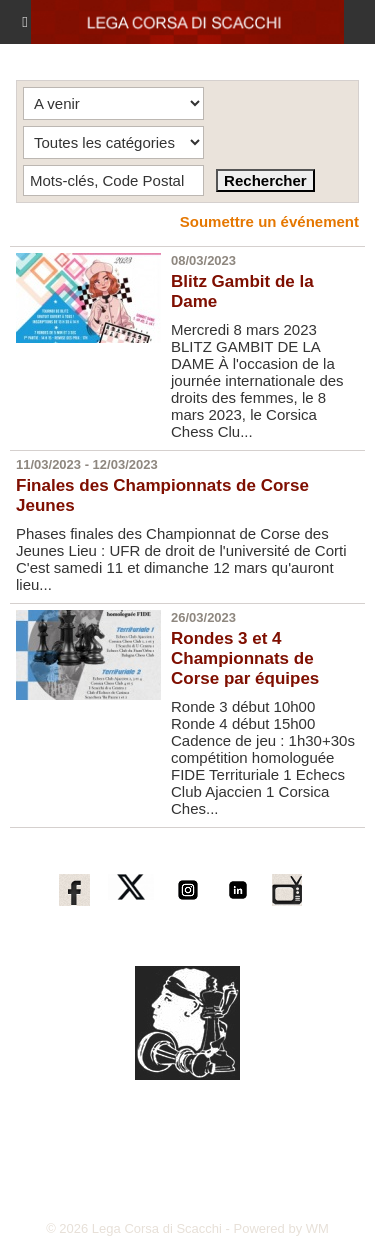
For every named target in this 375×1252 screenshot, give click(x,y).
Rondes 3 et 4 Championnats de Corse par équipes (245, 658)
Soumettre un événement (269, 221)
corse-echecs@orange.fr (153, 1196)
